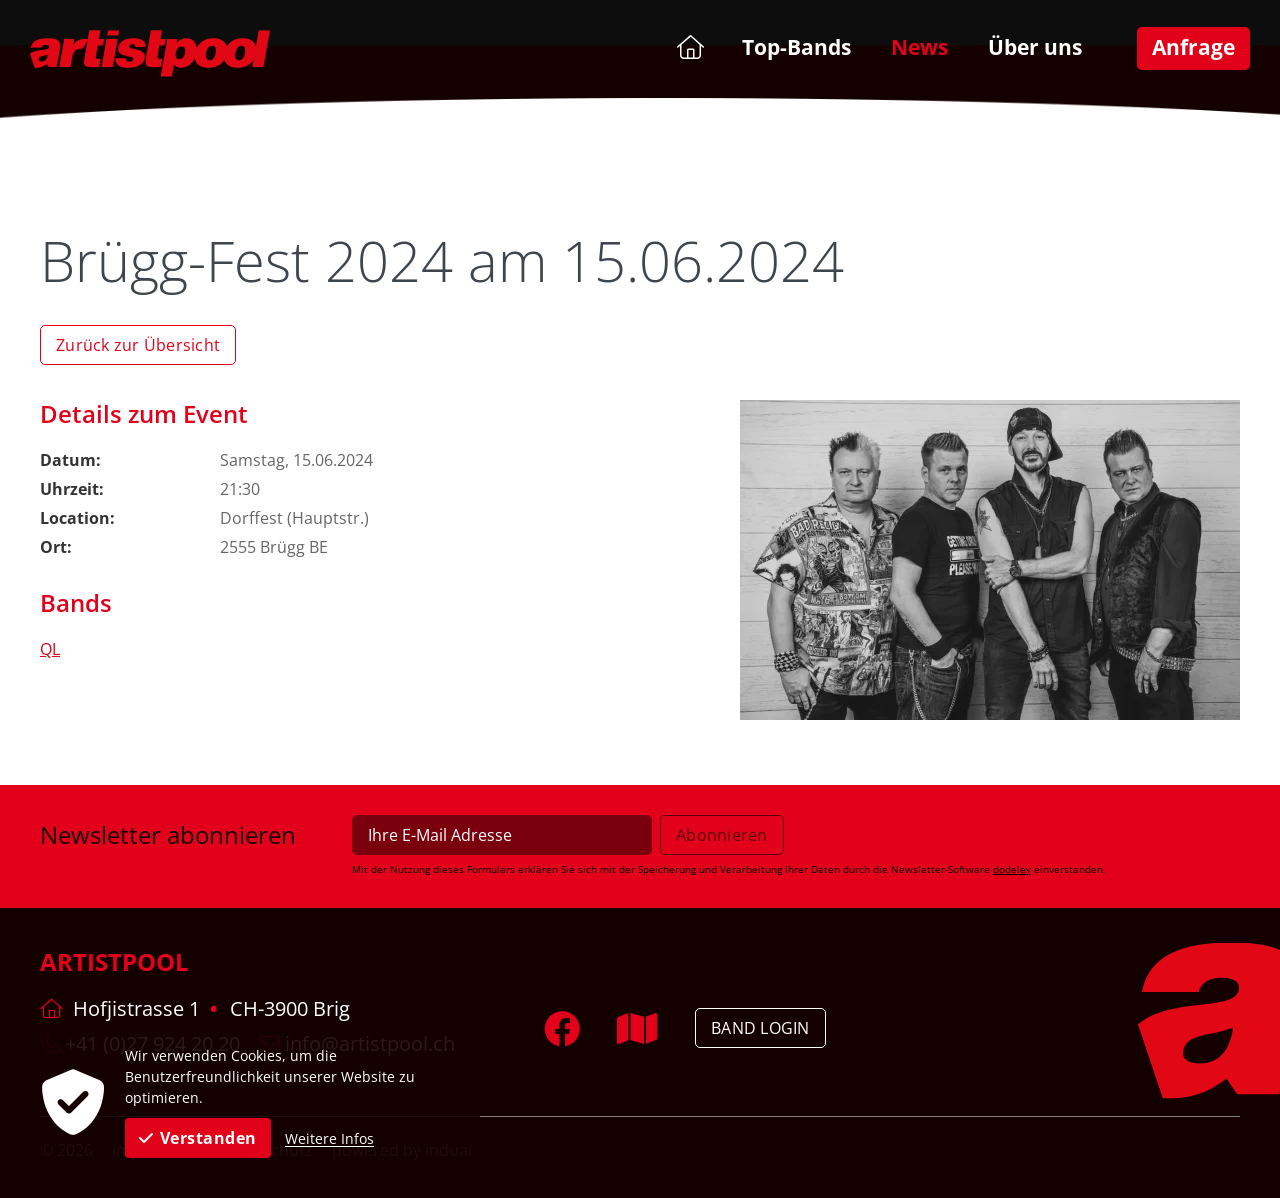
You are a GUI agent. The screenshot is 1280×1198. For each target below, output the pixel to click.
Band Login (760, 1028)
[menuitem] (688, 46)
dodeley (1012, 869)
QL (50, 649)
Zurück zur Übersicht (138, 345)
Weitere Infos (329, 1138)
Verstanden (198, 1138)
